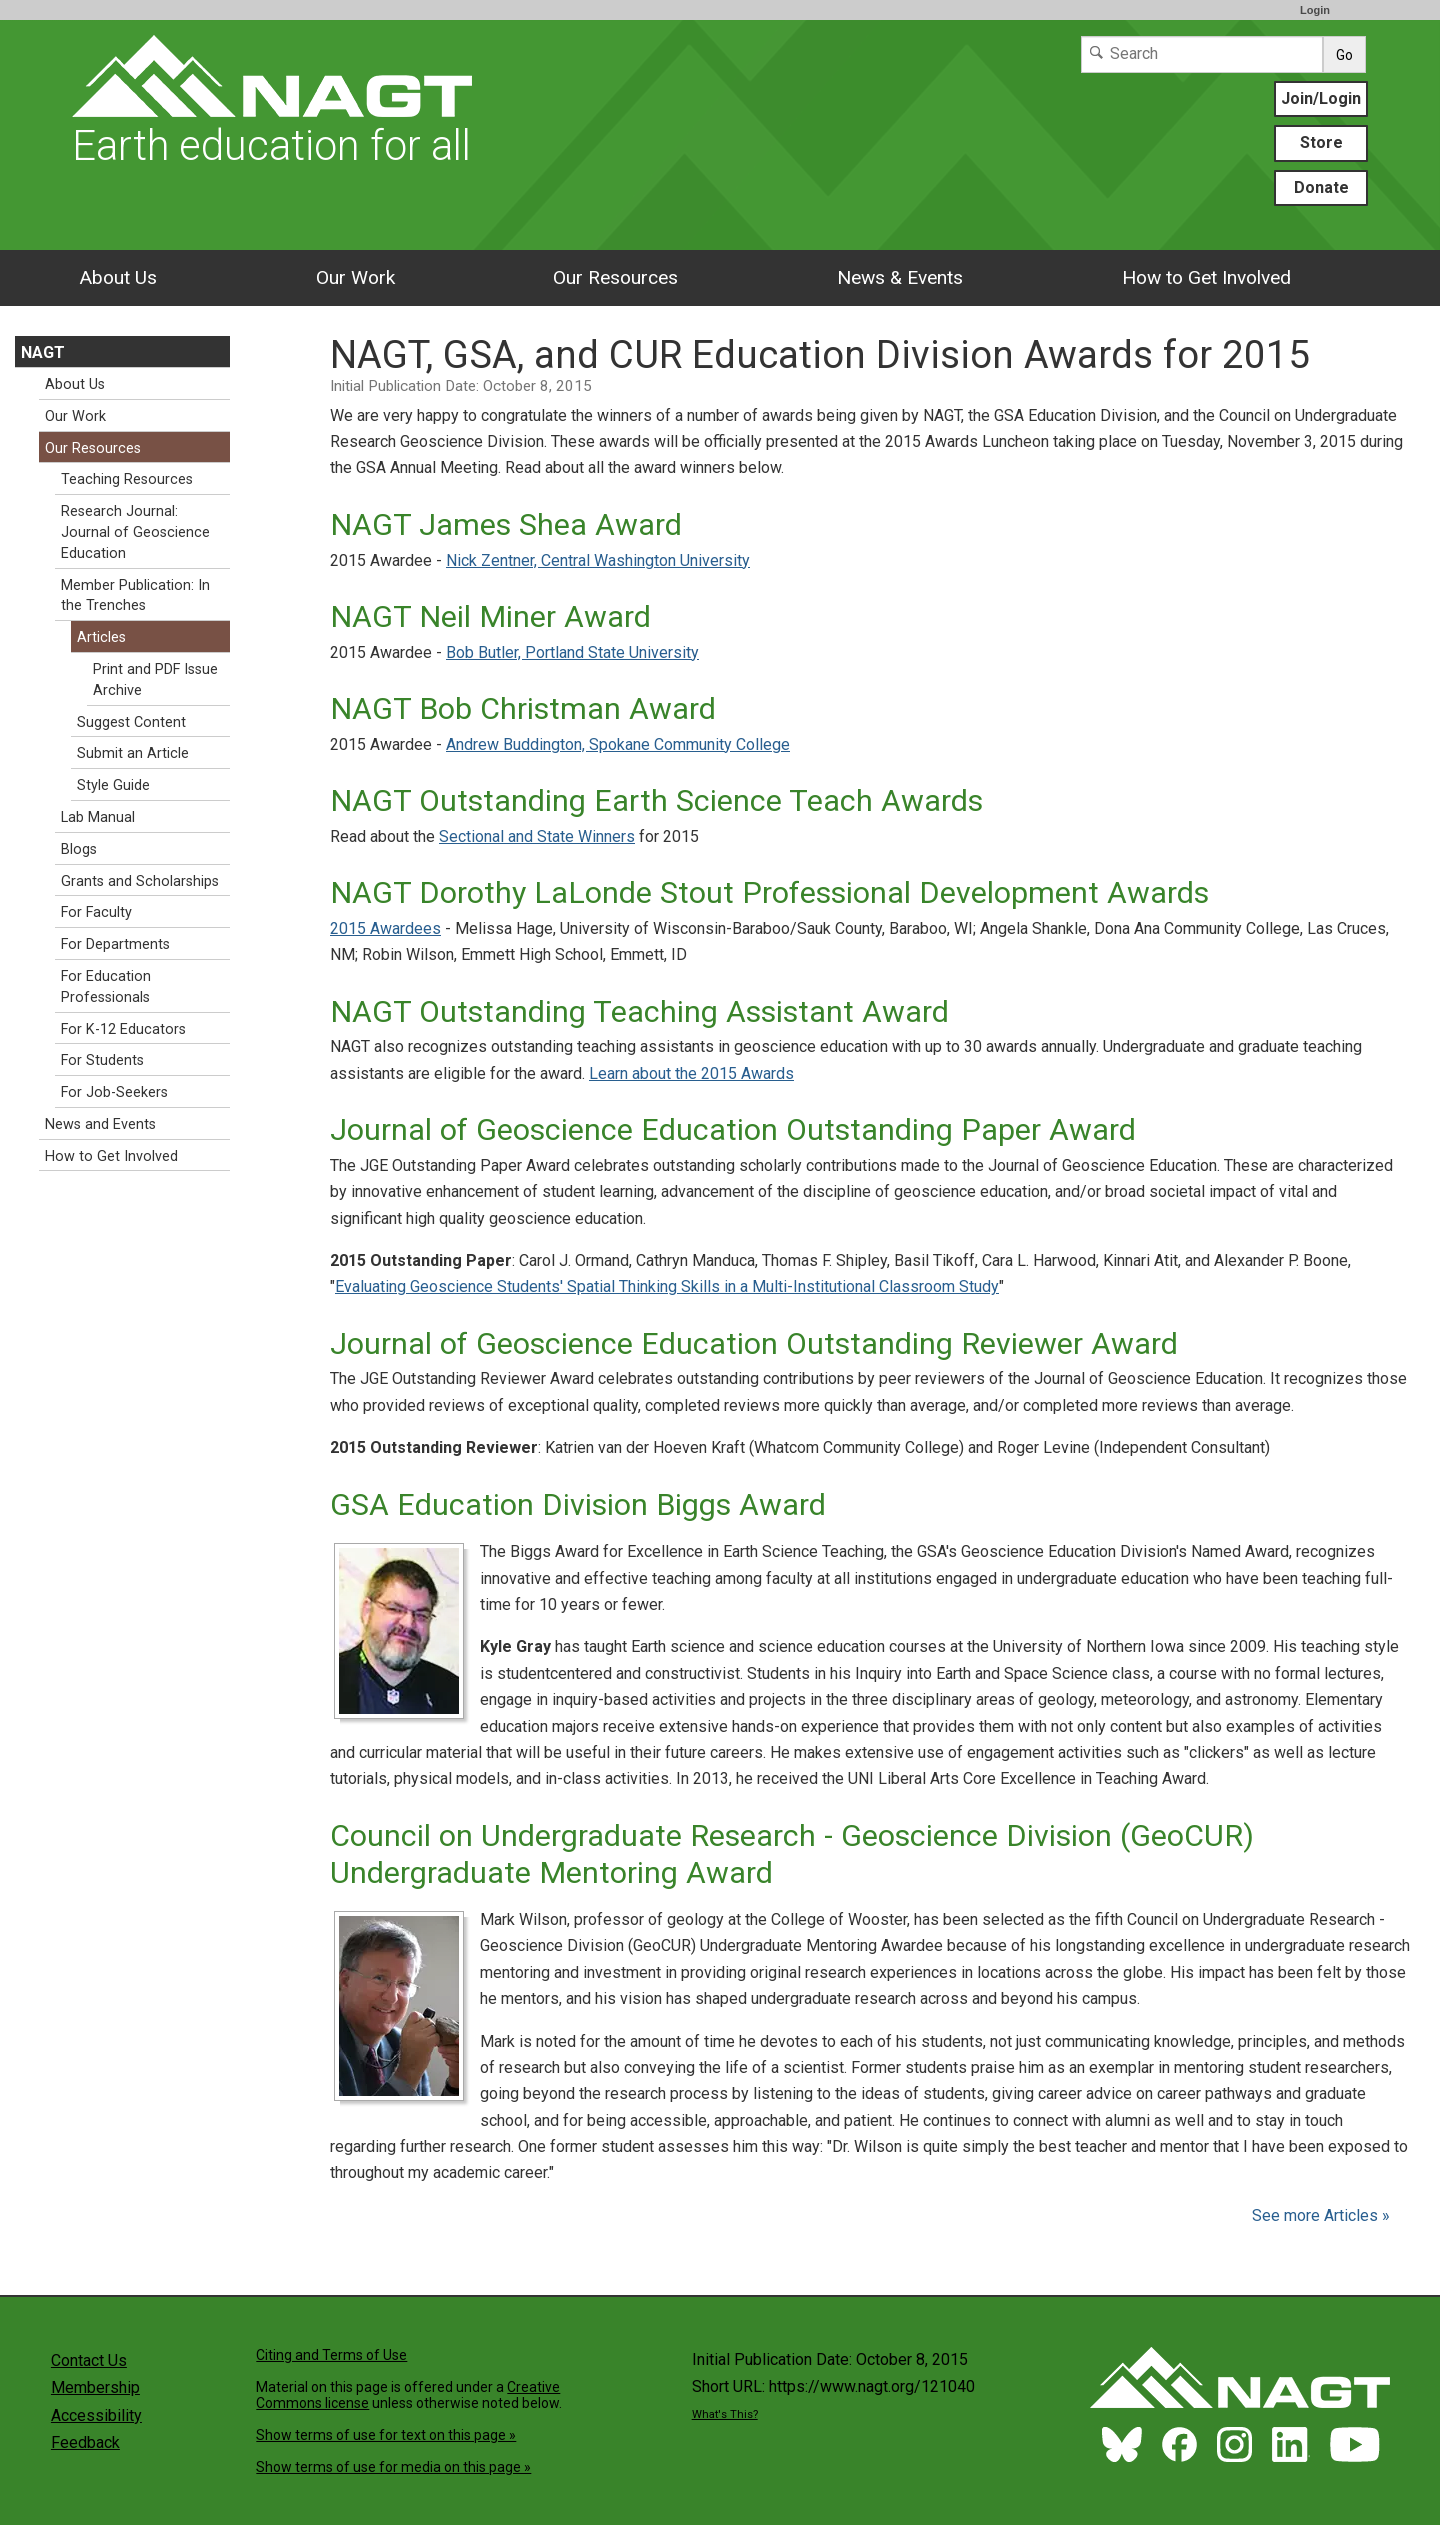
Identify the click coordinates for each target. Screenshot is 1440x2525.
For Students (102, 1060)
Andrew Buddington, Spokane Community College (618, 744)
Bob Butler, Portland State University (572, 652)
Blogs (79, 849)
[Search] (1202, 54)
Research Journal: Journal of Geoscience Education (135, 532)
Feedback (85, 2442)
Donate (1321, 187)
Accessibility (96, 2415)
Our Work (355, 277)
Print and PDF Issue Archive (155, 680)
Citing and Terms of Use (331, 2355)
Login (1315, 10)
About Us (118, 277)
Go (1344, 55)
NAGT (43, 352)
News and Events (100, 1124)
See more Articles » (1321, 2215)
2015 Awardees (385, 928)
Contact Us (89, 2360)
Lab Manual (98, 817)
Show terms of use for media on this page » (393, 2467)
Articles (101, 637)
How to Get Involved (1206, 277)
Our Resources (615, 277)
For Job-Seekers (114, 1092)
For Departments (115, 944)
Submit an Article (133, 753)
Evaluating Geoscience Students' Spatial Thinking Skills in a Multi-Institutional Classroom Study (667, 1286)
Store (1321, 142)
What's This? (725, 2414)
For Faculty (96, 912)
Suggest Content (131, 722)
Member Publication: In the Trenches (135, 596)
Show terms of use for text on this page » (386, 2435)
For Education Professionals (106, 987)
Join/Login (1321, 98)
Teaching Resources (127, 479)
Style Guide (113, 785)
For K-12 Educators (123, 1029)
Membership (95, 2387)
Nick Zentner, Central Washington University (598, 560)
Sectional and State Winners (537, 836)
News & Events (900, 277)
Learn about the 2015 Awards (691, 1073)
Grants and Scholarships (140, 881)
